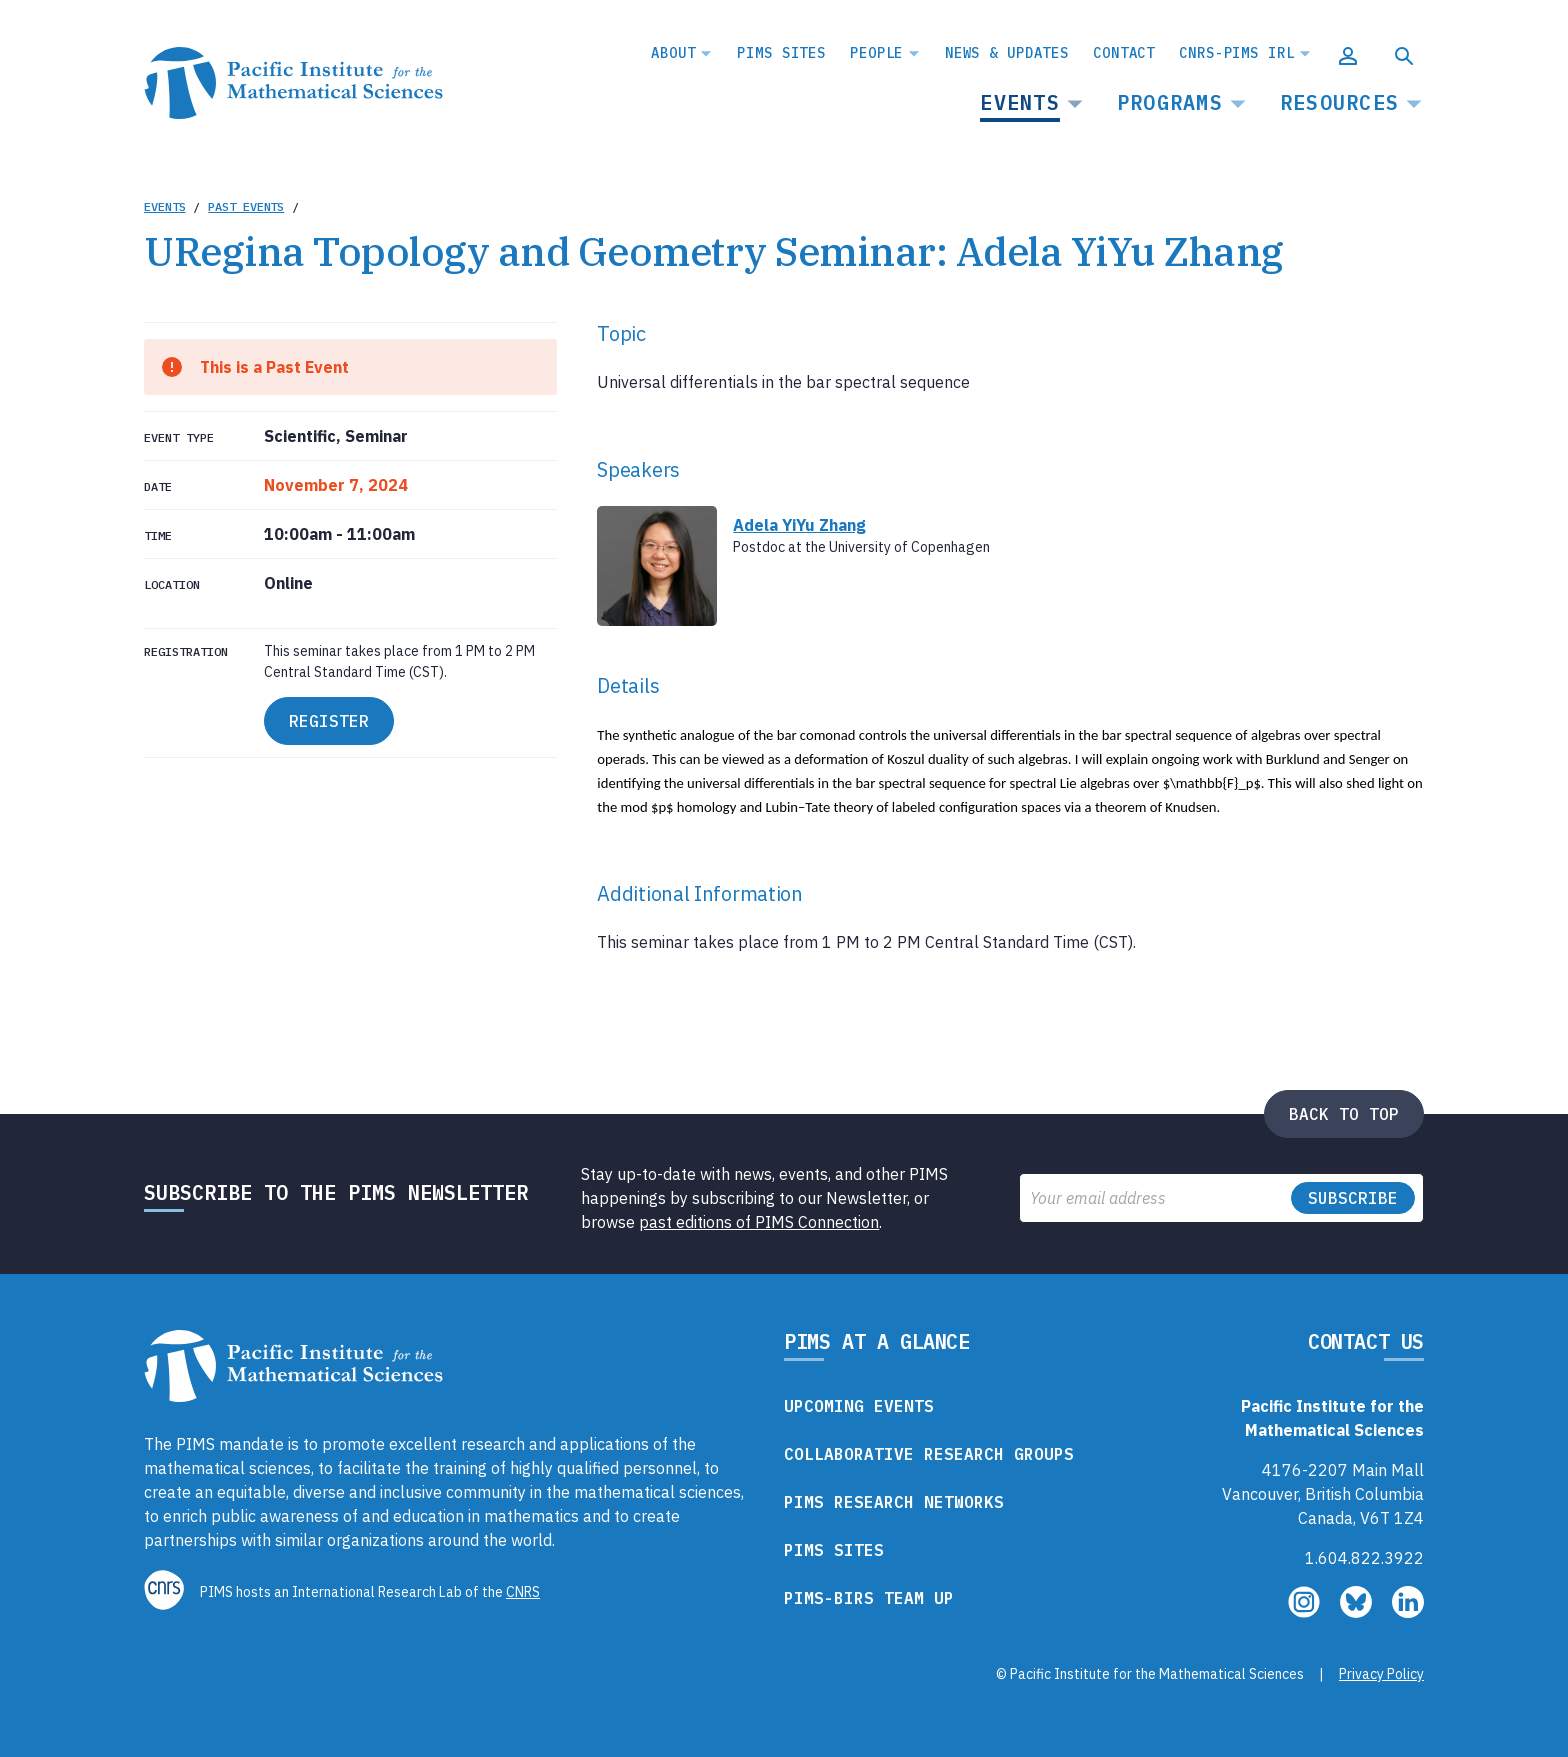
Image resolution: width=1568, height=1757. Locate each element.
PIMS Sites (781, 53)
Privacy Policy (1381, 1674)
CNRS (523, 1592)
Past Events (246, 206)
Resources (1339, 102)
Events (1020, 102)
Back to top (1344, 1114)
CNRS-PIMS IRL (1236, 53)
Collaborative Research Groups (929, 1454)
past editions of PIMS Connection (759, 1222)
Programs (1170, 102)
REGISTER (329, 721)
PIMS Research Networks (894, 1502)
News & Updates (1007, 53)
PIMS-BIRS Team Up (869, 1598)
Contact (1124, 53)
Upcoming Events (859, 1406)
